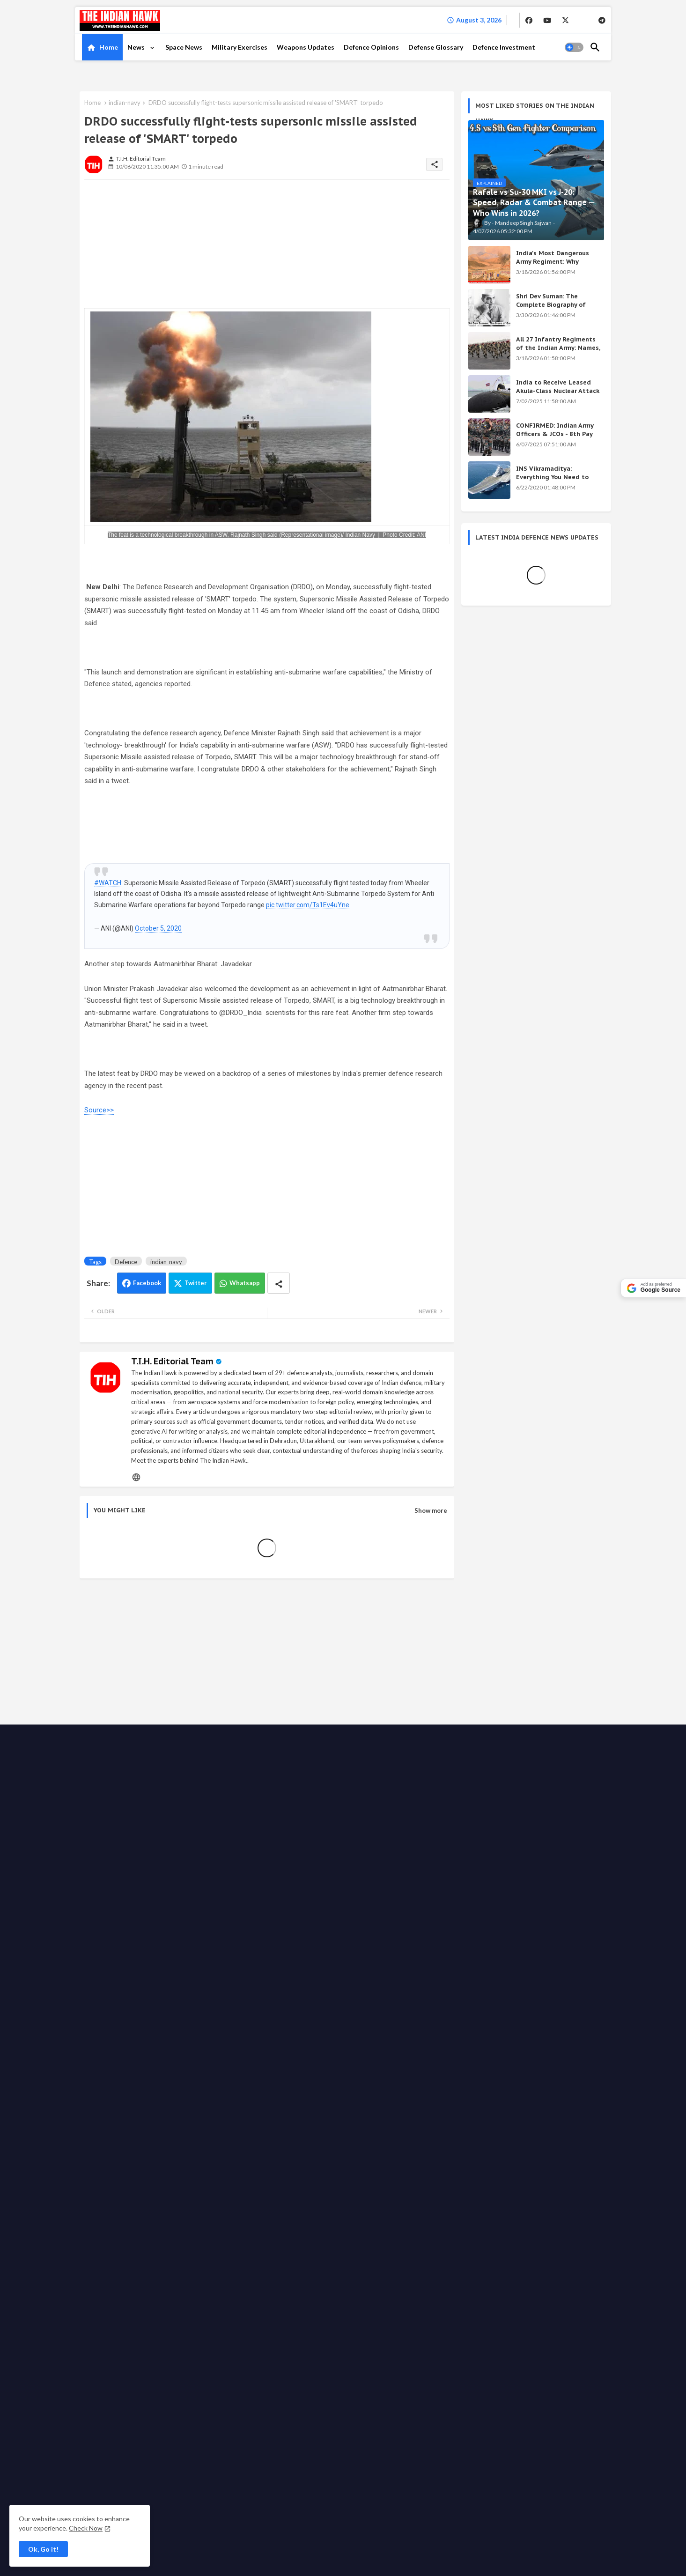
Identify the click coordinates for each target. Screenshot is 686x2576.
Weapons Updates (305, 47)
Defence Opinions (371, 47)
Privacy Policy (294, 2031)
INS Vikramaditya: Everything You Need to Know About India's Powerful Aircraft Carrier (553, 481)
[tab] (102, 47)
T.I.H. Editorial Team (172, 1361)
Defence (126, 1262)
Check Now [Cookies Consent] (86, 2528)
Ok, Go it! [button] (43, 2549)
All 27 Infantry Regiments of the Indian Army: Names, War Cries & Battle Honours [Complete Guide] (558, 352)
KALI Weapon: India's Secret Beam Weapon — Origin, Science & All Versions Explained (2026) (528, 1764)
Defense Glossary (435, 47)
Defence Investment (503, 47)
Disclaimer (193, 2040)
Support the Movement (449, 2031)
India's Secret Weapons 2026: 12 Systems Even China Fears (529, 1841)
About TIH (253, 2031)
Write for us (392, 2031)
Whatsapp (244, 1283)
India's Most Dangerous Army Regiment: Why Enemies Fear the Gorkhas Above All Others (556, 266)
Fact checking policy (556, 2031)
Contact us (216, 2031)
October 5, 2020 (158, 928)
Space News (183, 47)
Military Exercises (239, 47)
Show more (430, 1510)
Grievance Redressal (306, 2040)
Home (108, 47)
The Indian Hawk (121, 2031)
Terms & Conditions (242, 2040)
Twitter (195, 1283)
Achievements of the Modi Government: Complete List (519, 1802)
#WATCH (107, 883)
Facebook (147, 1283)
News (136, 47)
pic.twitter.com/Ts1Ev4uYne (307, 905)
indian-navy (124, 102)
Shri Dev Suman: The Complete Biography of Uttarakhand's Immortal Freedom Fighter (553, 309)
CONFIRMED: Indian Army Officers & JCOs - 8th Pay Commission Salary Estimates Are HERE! (554, 438)
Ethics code (505, 2031)
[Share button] (278, 1283)
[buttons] (529, 20)
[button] (574, 47)
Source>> (99, 1110)
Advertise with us (344, 2031)
